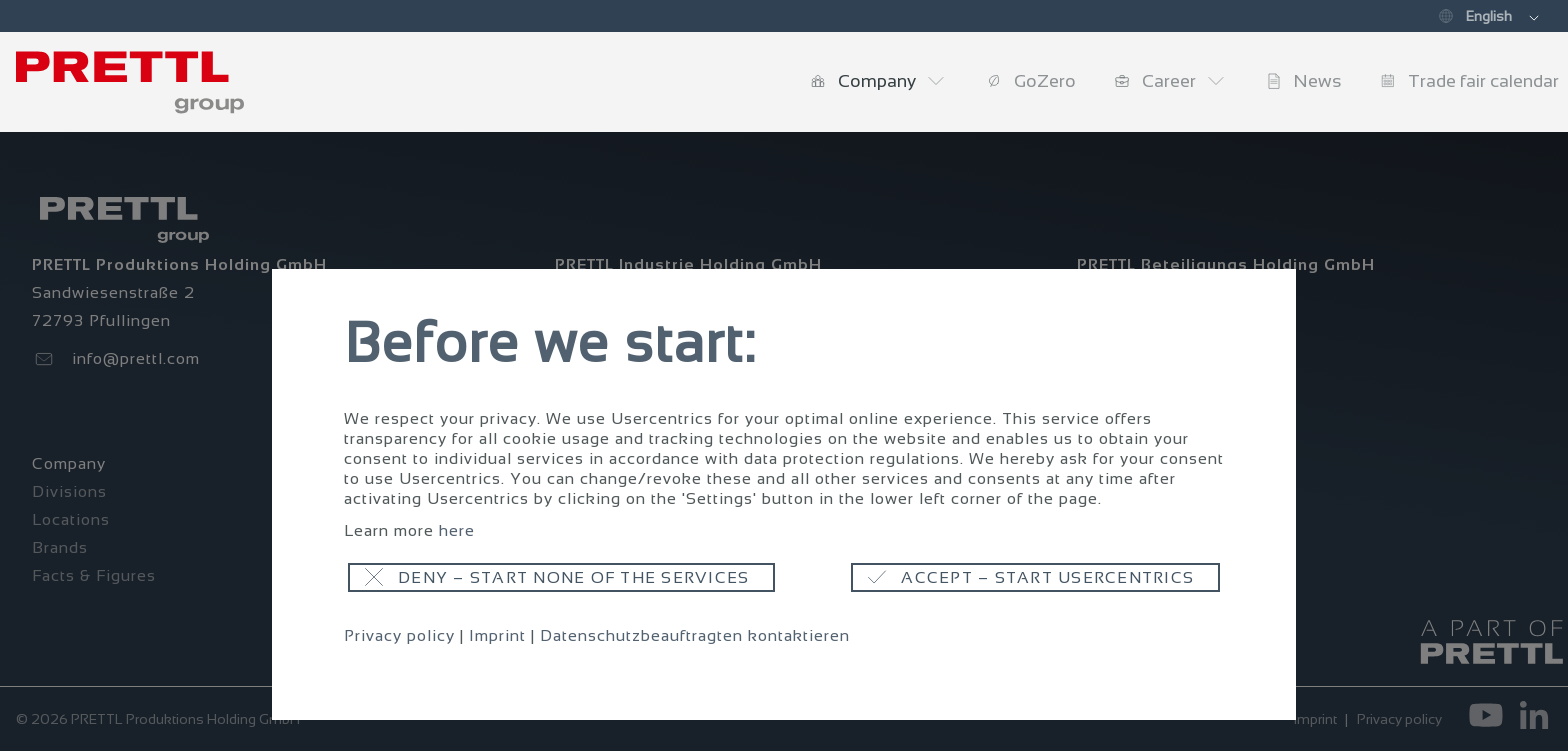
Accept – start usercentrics (1047, 577)
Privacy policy (399, 635)
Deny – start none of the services (573, 577)
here (457, 530)
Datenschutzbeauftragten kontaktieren (695, 635)
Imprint (497, 635)
